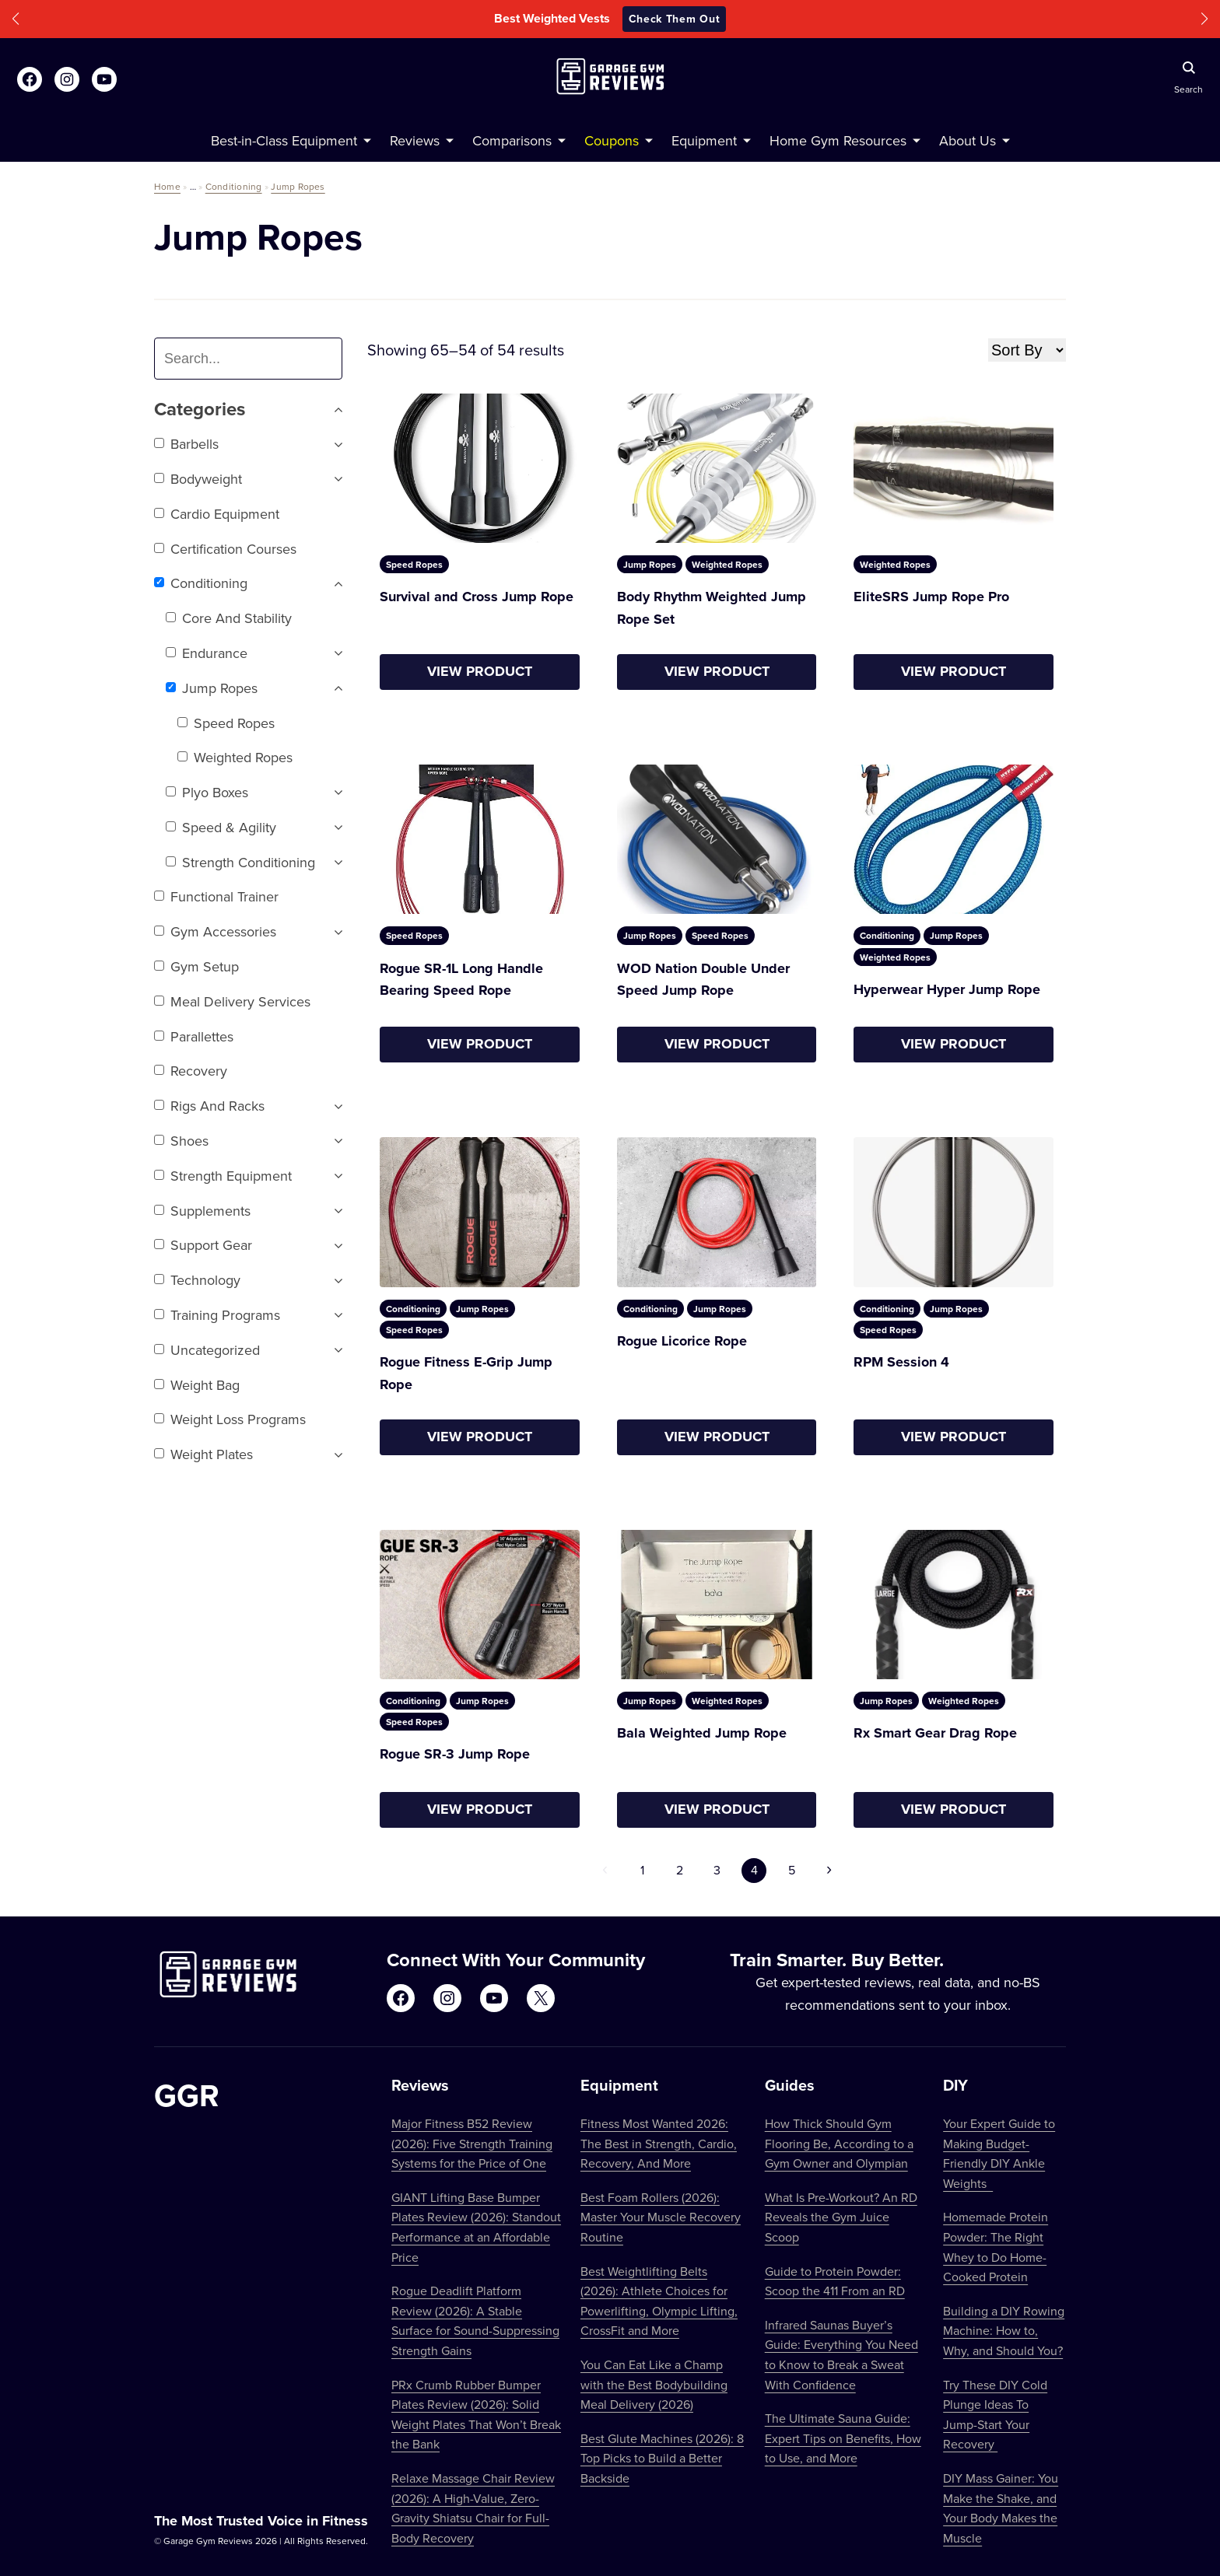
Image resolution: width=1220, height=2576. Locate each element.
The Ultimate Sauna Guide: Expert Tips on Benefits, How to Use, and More (843, 2438)
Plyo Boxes (207, 792)
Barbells (186, 443)
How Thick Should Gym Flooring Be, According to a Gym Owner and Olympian (839, 2143)
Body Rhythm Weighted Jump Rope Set (711, 607)
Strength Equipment (223, 1175)
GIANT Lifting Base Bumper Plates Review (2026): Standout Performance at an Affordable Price (476, 2227)
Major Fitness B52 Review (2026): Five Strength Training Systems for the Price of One (471, 2143)
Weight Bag (197, 1385)
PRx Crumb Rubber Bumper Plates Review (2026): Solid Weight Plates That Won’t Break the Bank (476, 2414)
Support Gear (203, 1245)
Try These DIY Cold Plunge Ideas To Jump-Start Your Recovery (995, 2414)
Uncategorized (207, 1350)
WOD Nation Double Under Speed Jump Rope (703, 979)
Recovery (190, 1070)
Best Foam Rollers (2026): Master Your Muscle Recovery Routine (660, 2217)
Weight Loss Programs (230, 1419)
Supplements (202, 1210)
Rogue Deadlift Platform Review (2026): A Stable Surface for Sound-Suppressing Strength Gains (475, 2320)
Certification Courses (225, 548)
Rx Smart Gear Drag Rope (935, 1733)
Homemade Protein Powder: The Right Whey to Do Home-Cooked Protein (995, 2246)
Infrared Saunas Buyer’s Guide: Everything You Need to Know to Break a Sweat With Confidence (841, 2354)
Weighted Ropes (235, 757)
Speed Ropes (226, 723)
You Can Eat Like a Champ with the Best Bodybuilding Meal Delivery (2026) (653, 2384)
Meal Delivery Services (232, 1001)
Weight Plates (203, 1454)
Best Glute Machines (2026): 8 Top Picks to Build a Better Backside (662, 2458)
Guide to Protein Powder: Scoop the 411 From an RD (835, 2281)
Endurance (206, 653)
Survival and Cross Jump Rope (476, 596)
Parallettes (193, 1036)
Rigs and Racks (209, 1105)
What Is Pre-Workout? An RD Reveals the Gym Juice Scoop (841, 2217)
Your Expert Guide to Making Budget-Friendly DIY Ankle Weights (999, 2153)
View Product (479, 671)
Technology (197, 1280)
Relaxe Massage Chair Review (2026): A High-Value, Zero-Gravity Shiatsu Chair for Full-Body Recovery (473, 2507)
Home (167, 186)
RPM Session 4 (901, 1362)
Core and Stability (229, 618)
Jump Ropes (297, 186)
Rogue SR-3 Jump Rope (455, 1754)
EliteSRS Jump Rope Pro (931, 596)
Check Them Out (674, 18)
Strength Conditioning (240, 862)
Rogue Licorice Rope (682, 1341)
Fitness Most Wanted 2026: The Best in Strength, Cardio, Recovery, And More (658, 2143)
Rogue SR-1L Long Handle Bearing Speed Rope (461, 979)
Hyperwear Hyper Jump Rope (947, 989)
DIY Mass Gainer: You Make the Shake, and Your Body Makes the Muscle (1000, 2507)
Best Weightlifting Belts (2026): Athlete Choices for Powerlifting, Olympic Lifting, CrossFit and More (659, 2301)
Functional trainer (216, 896)
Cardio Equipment (216, 513)
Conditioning (233, 186)
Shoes (181, 1140)
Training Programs (217, 1315)
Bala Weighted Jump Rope (702, 1733)
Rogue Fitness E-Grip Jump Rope (466, 1373)
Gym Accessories (215, 931)
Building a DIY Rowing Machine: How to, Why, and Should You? (1003, 2330)
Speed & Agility (221, 827)
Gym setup (196, 966)
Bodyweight (198, 478)
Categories (248, 409)
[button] (15, 19)
